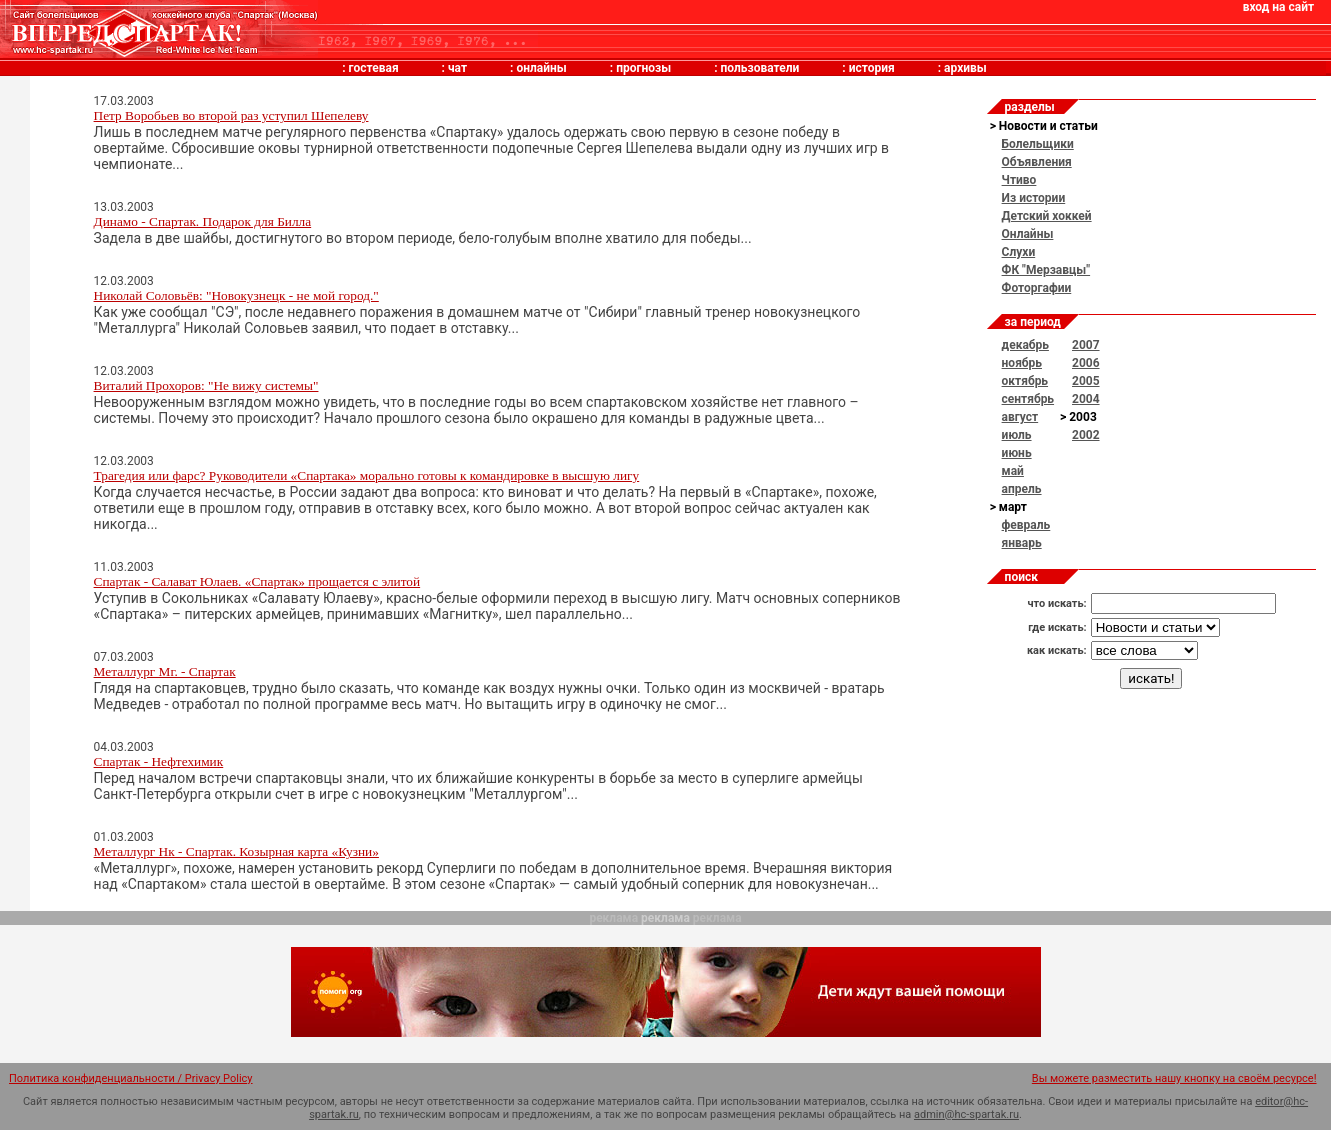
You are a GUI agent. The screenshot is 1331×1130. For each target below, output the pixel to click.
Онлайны (1028, 234)
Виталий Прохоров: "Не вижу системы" (206, 385)
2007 (1086, 345)
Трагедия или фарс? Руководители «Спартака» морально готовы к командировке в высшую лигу (367, 475)
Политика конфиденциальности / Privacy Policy (131, 1078)
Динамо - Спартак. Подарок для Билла (203, 221)
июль (1017, 435)
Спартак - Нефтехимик (159, 761)
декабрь (1025, 345)
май (1013, 471)
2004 (1086, 399)
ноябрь (1022, 363)
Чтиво (1019, 180)
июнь (1017, 453)
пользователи (760, 68)
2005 (1086, 381)
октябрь (1025, 381)
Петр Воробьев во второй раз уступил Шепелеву (231, 115)
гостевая (374, 68)
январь (1022, 543)
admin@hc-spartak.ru (966, 1114)
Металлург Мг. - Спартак (165, 671)
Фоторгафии (1037, 288)
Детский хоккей (1047, 216)
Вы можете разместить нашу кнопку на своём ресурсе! (1174, 1078)
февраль (1026, 525)
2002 (1086, 435)
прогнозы (643, 68)
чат (457, 68)
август (1020, 417)
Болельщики (1038, 144)
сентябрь (1028, 399)
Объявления (1037, 162)
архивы (965, 68)
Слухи (1019, 252)
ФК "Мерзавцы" (1046, 270)
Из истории (1034, 198)
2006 (1086, 363)
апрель (1022, 489)
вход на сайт (1278, 7)
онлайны (541, 68)
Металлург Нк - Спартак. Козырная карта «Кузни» (236, 851)
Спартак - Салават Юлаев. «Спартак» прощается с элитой (257, 581)
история (872, 68)
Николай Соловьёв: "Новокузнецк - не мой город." (236, 295)
